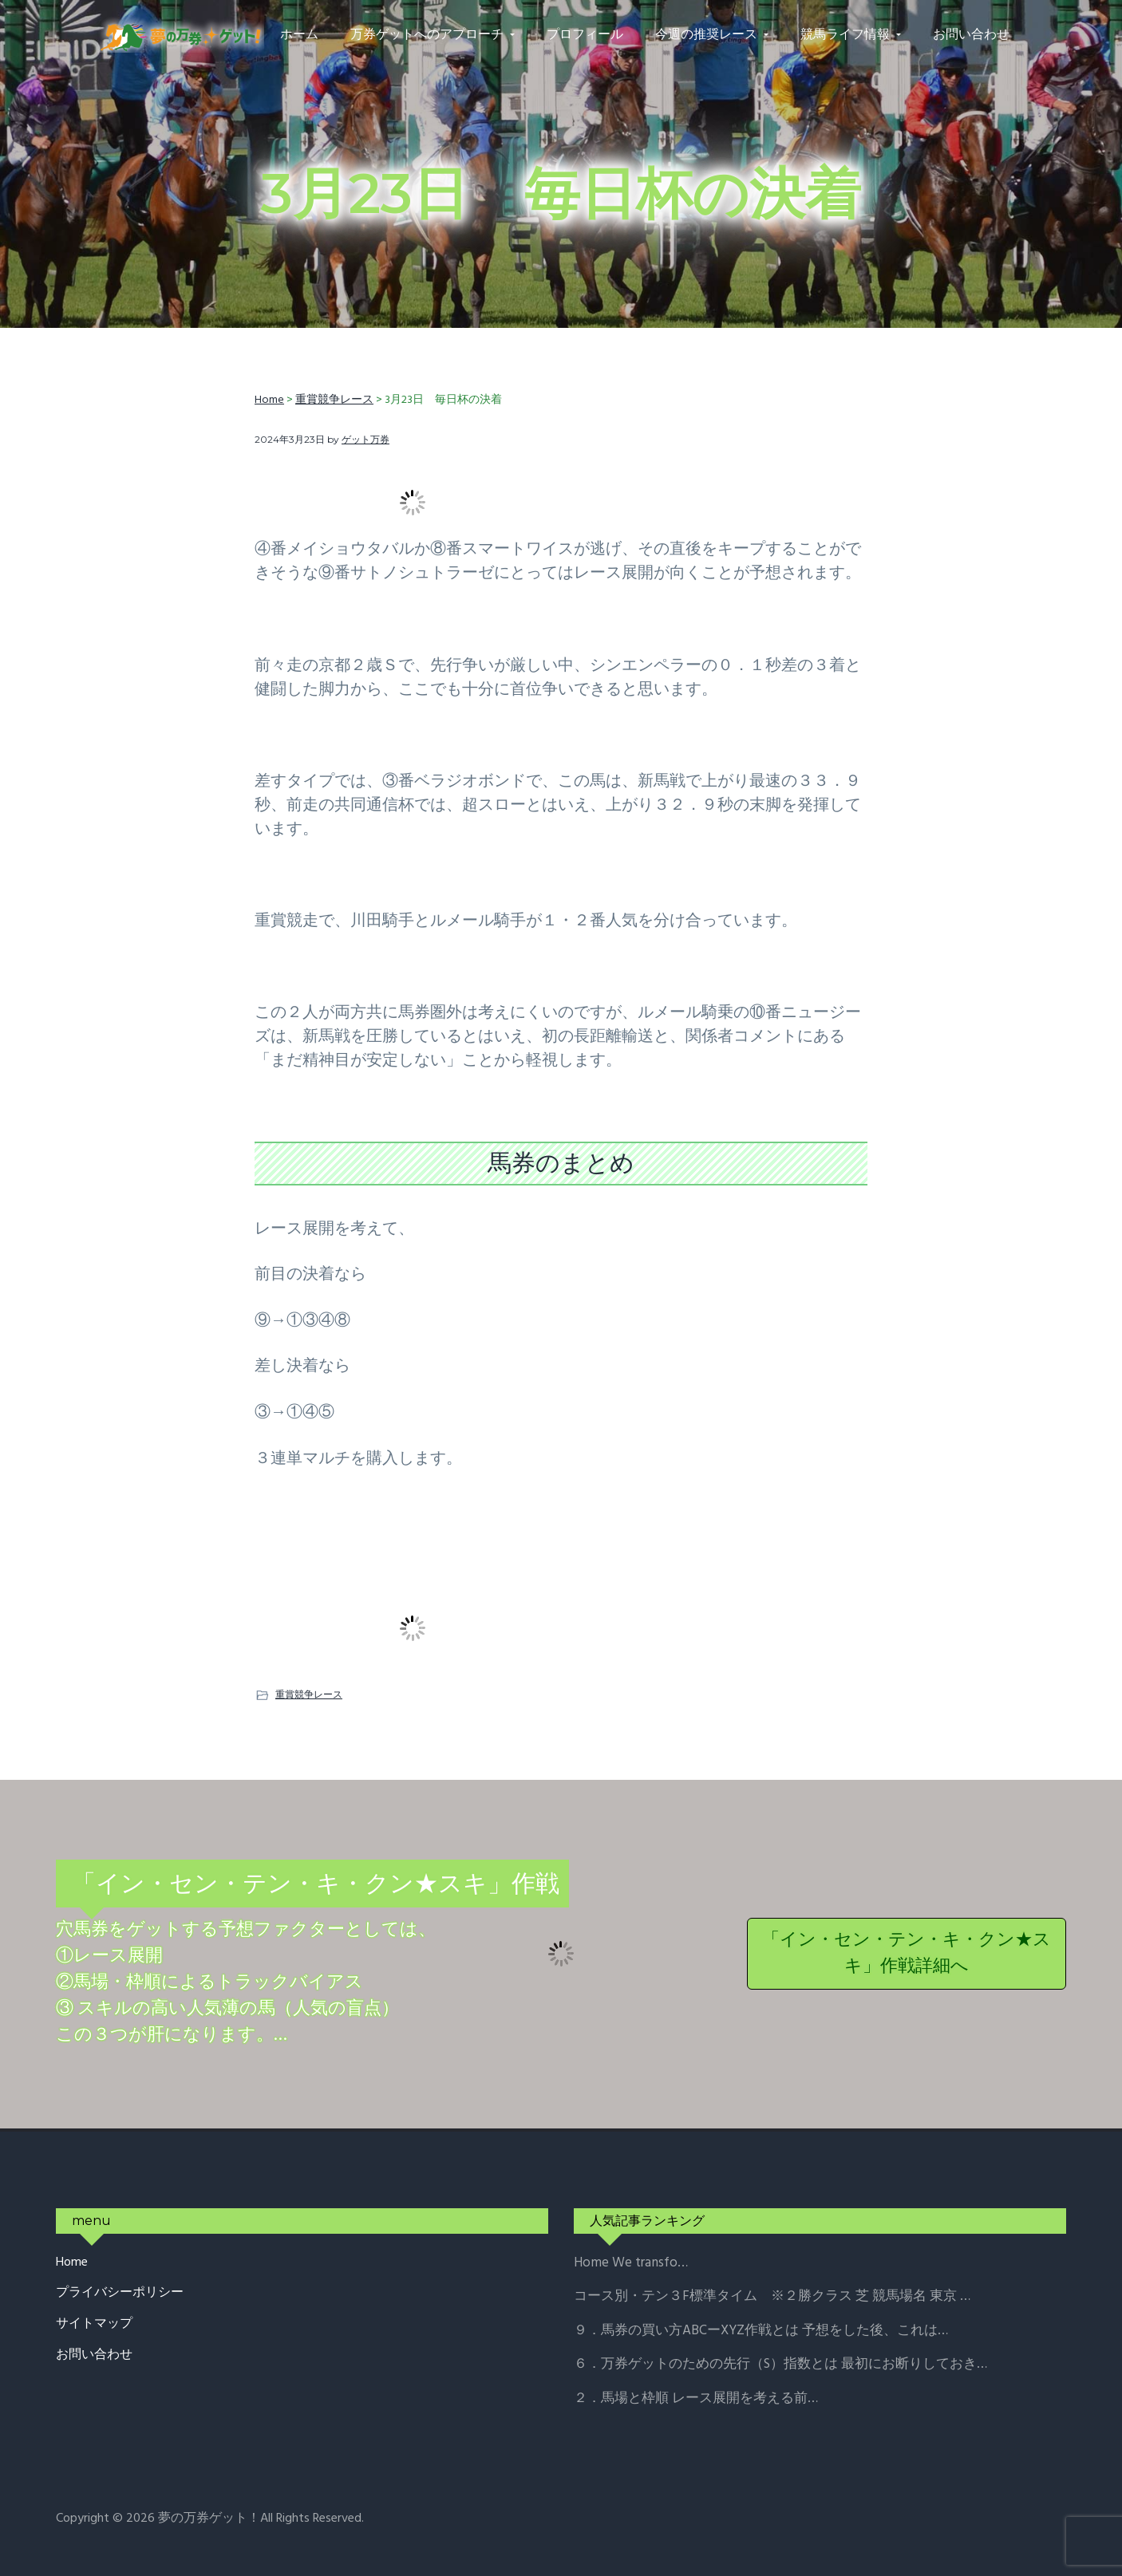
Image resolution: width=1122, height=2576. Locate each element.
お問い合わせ (94, 2355)
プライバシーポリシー (120, 2293)
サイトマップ (94, 2324)
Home (72, 2263)
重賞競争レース (308, 1694)
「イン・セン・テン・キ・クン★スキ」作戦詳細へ (906, 1954)
